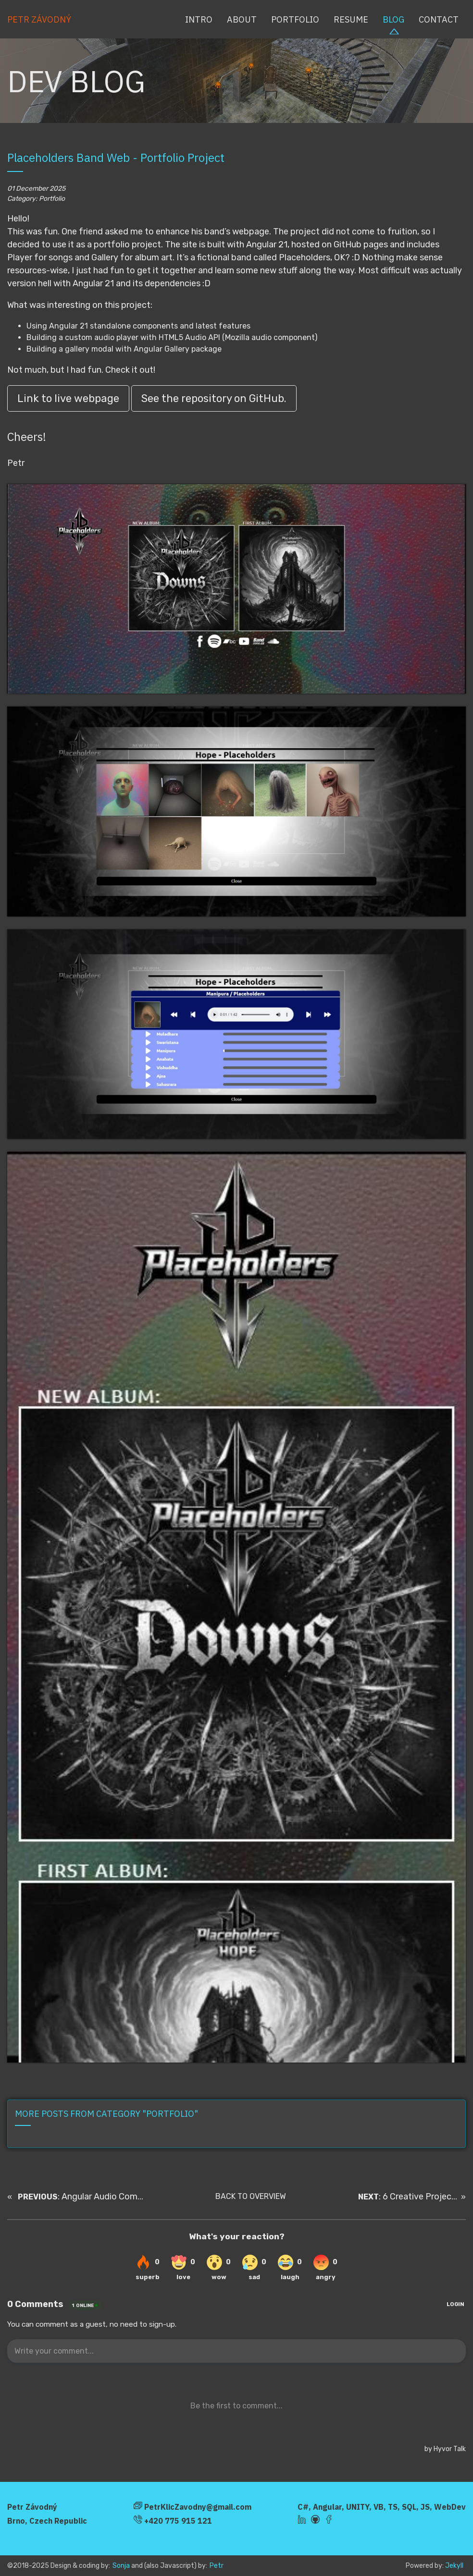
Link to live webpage (68, 398)
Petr (217, 2566)
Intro (198, 19)
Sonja (121, 2566)
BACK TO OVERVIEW (250, 2196)
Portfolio (295, 19)
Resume (351, 19)
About (242, 19)
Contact (439, 19)
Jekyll (454, 2566)
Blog (393, 19)
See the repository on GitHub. (213, 398)
